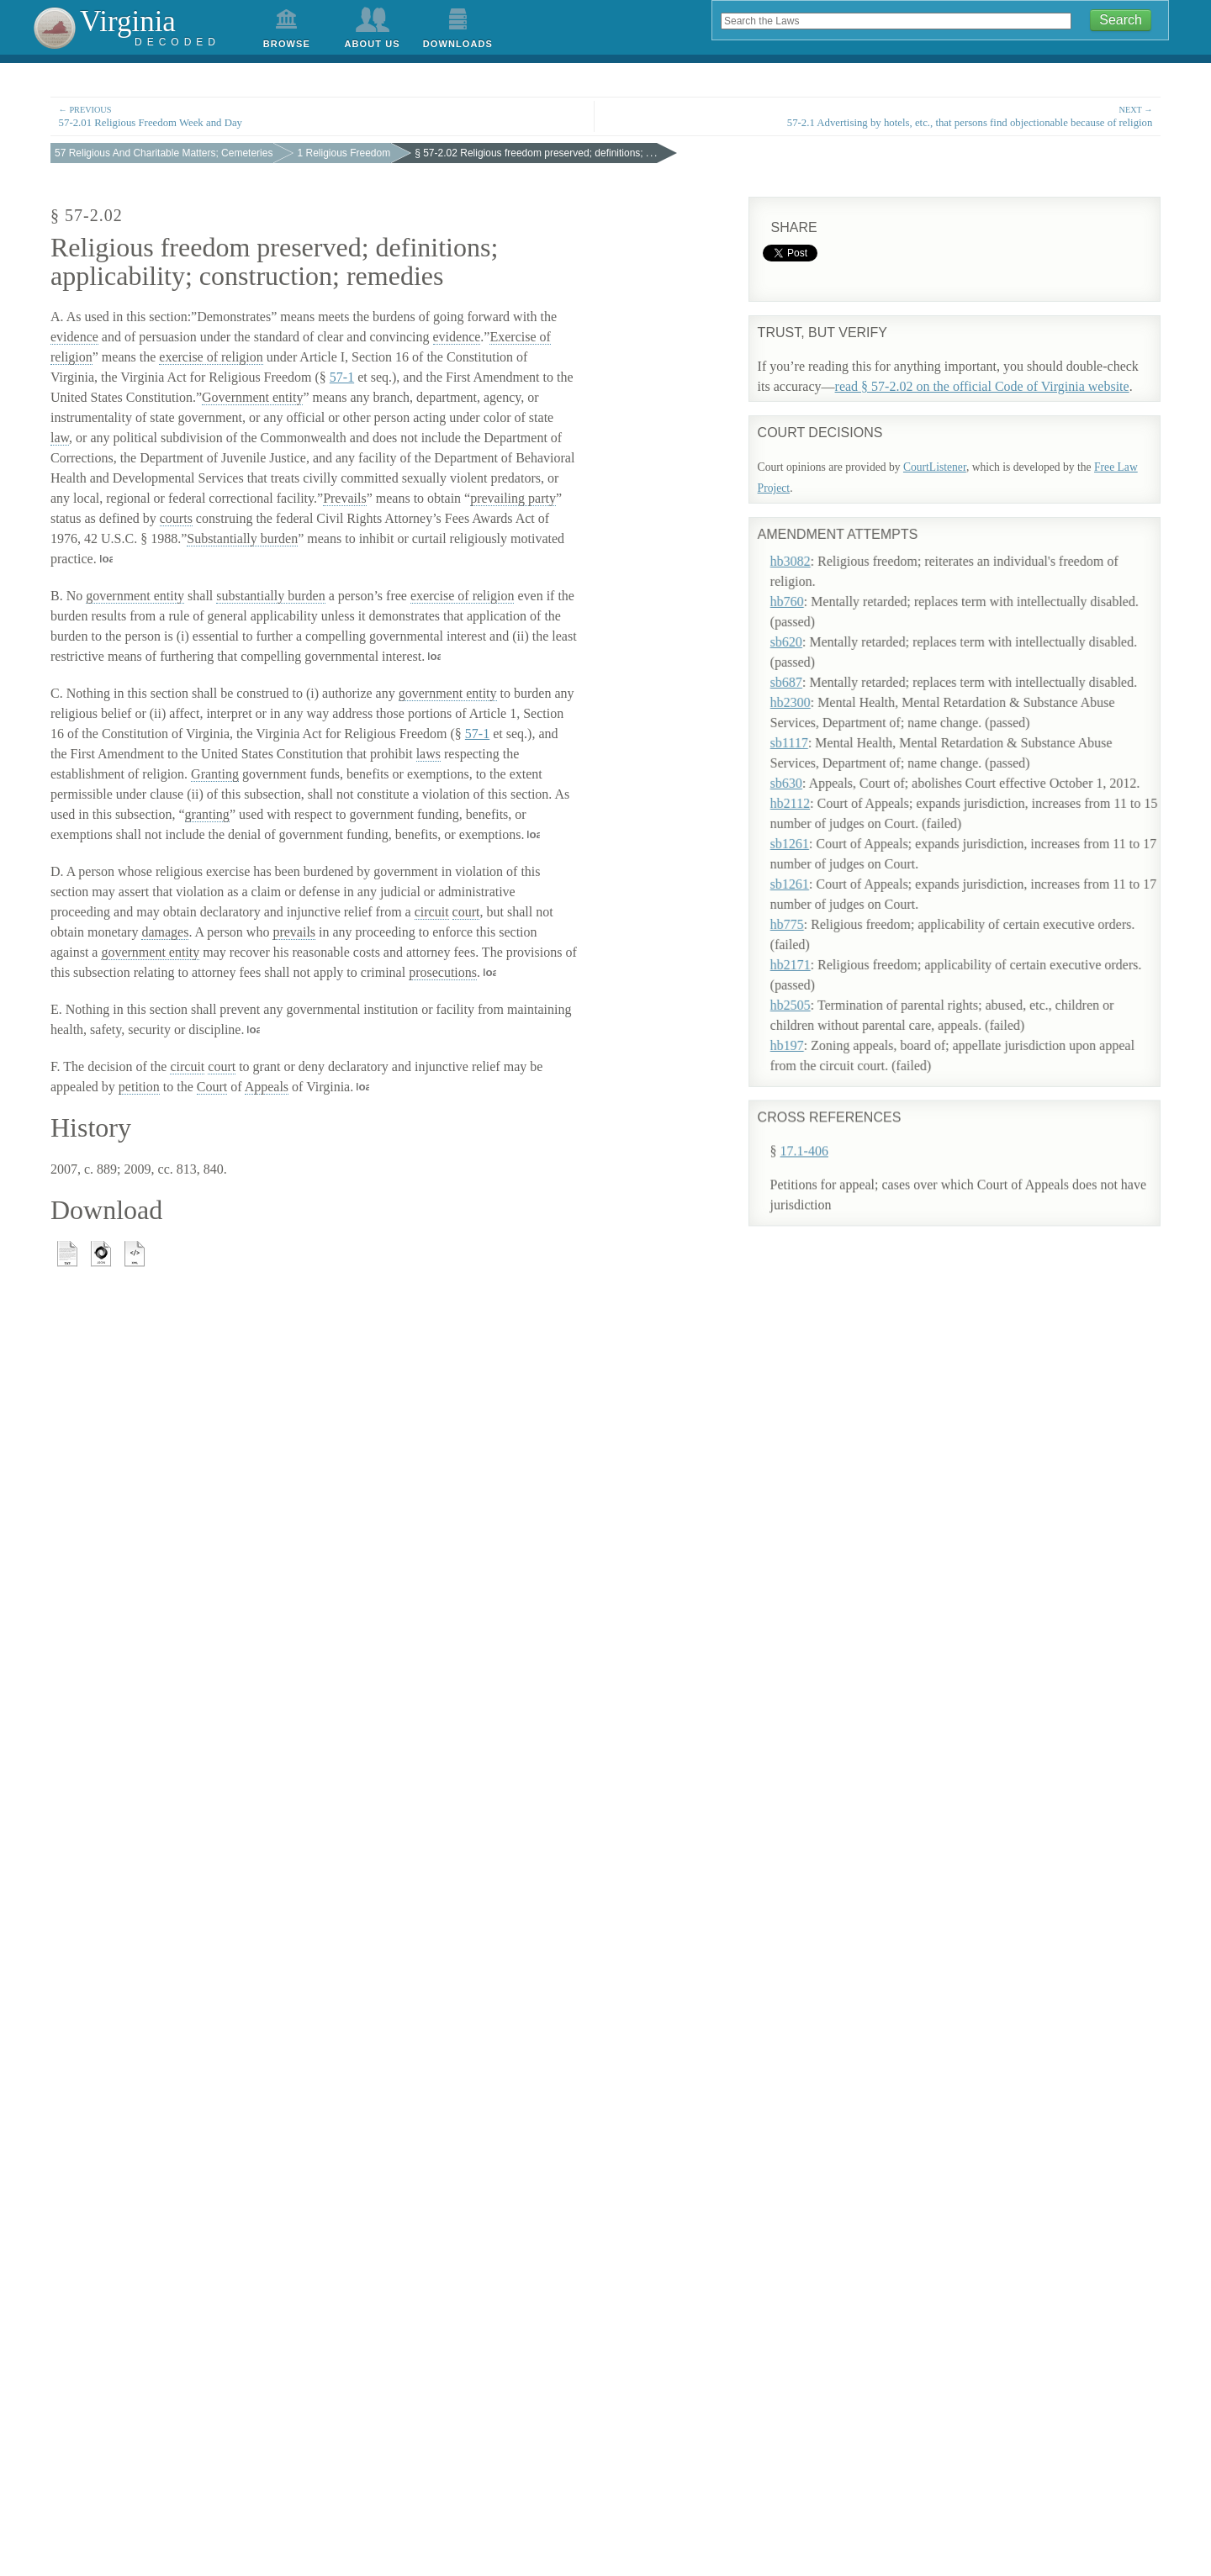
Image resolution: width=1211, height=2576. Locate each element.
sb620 (809, 626)
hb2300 (813, 686)
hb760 (810, 585)
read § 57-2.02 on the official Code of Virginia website (982, 386)
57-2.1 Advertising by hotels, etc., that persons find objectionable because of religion (889, 115)
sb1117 (812, 727)
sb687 (809, 666)
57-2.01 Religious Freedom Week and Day (322, 115)
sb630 (809, 767)
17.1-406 (804, 1071)
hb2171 (813, 949)
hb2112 (813, 787)
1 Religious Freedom (343, 153)
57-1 (342, 377)
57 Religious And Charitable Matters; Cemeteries (163, 153)
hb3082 (813, 545)
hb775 (810, 908)
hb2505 (813, 989)
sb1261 (812, 828)
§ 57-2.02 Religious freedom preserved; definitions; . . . (536, 153)
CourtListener (934, 467)
